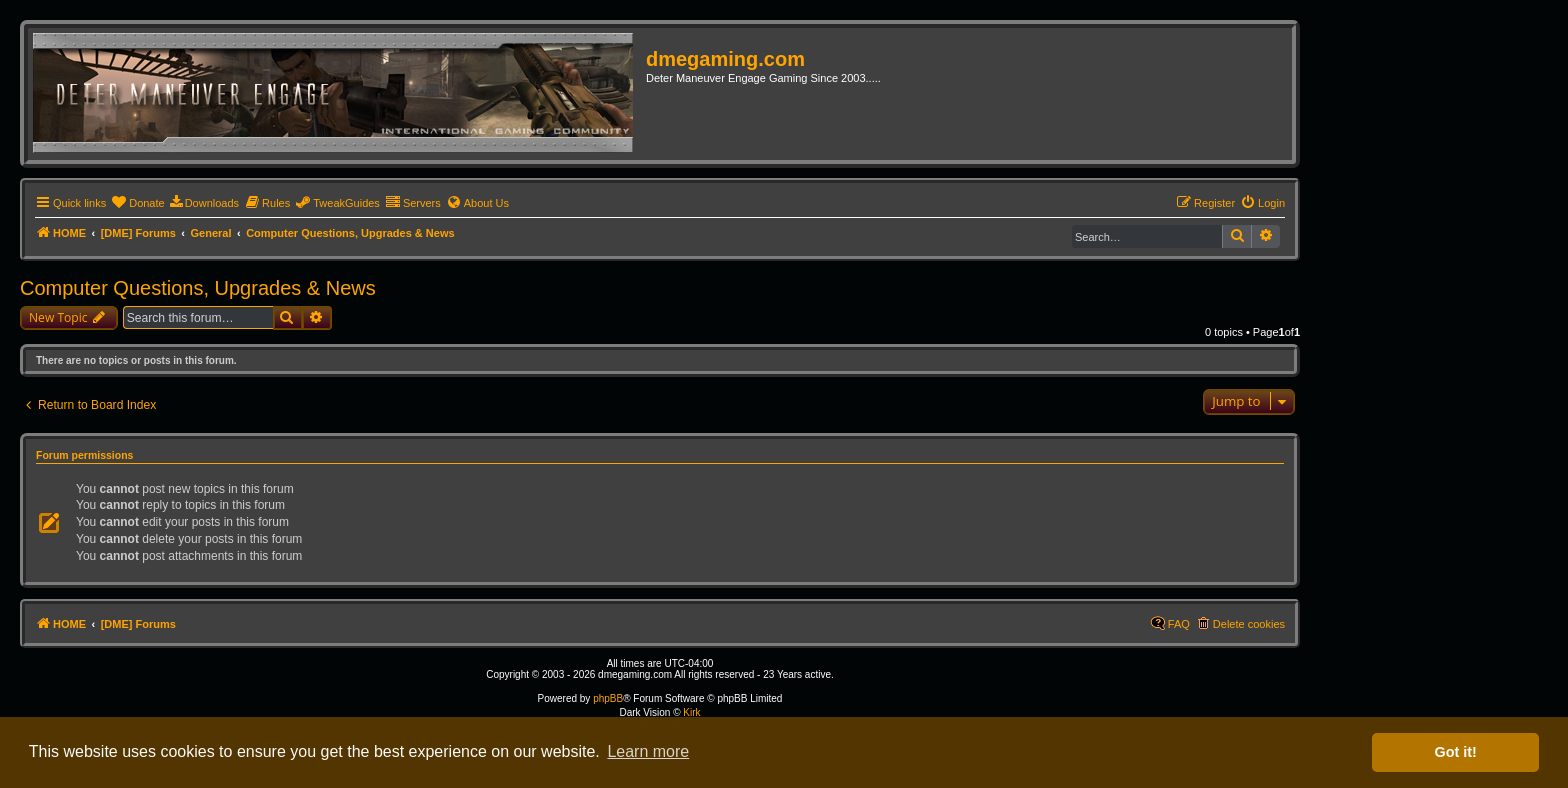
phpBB (608, 698)
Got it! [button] (1456, 752)
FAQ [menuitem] (1179, 624)
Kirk (691, 712)
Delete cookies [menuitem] (1249, 624)
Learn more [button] (648, 751)
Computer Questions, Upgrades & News (198, 288)
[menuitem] (137, 203)
